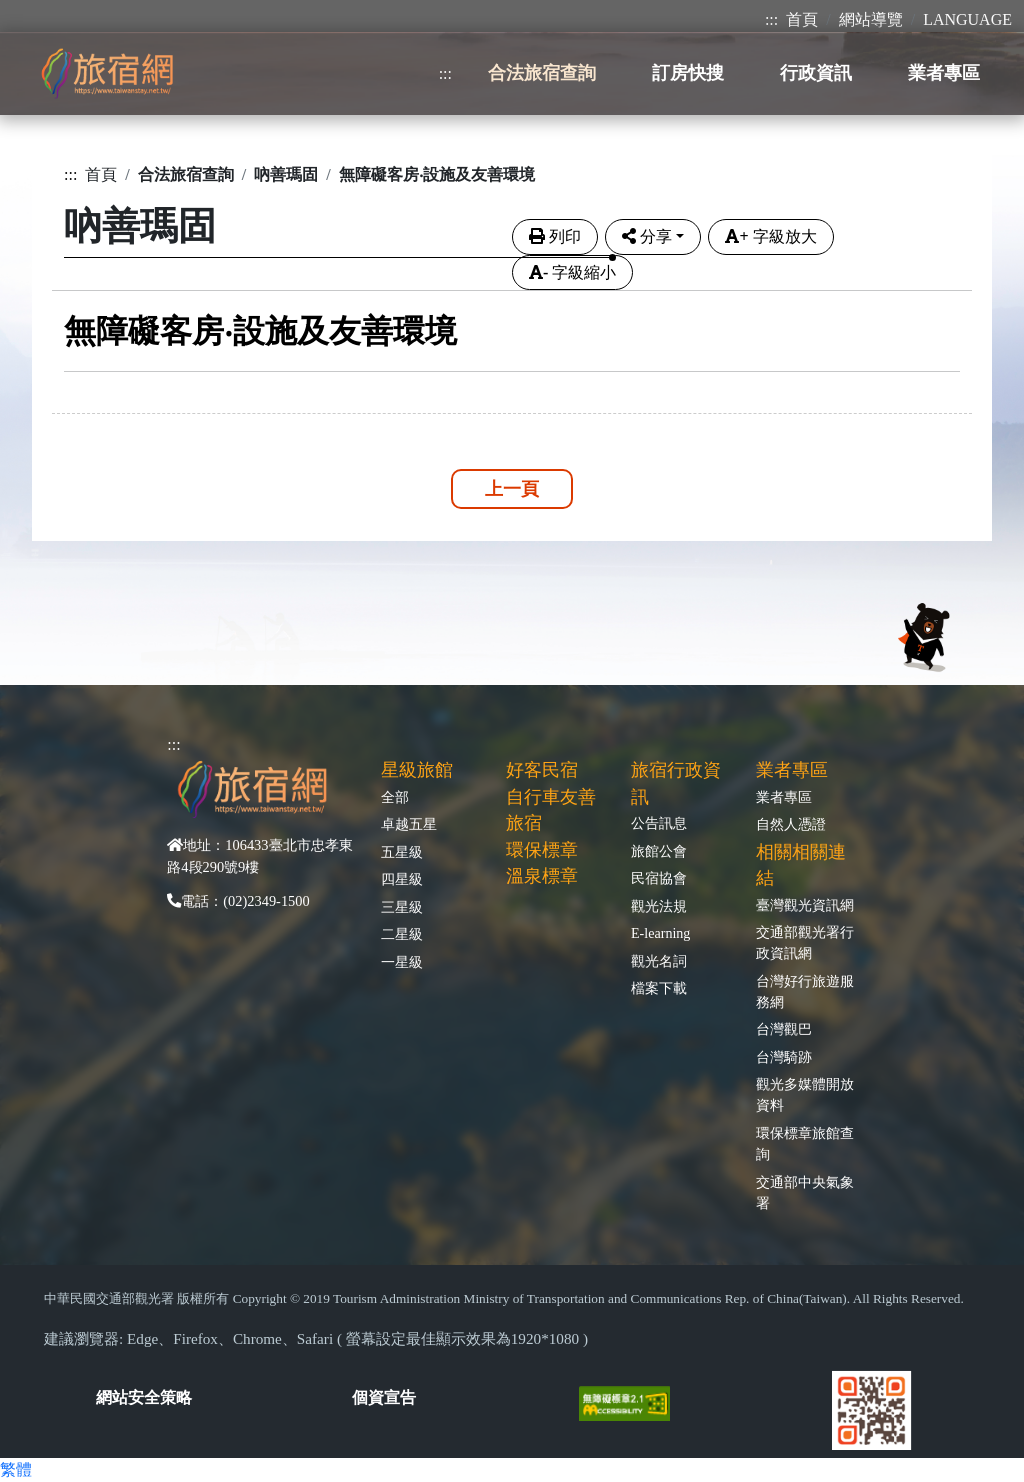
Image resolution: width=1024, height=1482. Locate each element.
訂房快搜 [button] (688, 73)
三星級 (402, 907)
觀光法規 (659, 906)
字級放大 (770, 236)
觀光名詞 (659, 961)
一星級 (402, 962)
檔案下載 (659, 988)
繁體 (16, 1469)
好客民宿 (542, 770)
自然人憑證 (791, 824)
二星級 (402, 934)
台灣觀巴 (784, 1029)
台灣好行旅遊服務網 (805, 991)
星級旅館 (417, 770)
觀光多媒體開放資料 (805, 1094)
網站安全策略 (144, 1397)
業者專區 (784, 797)
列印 (555, 236)
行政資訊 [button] (816, 73)
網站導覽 (871, 19)
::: (771, 19)
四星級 (402, 879)
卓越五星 (409, 824)
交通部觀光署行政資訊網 (805, 942)
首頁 (802, 19)
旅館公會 (659, 851)
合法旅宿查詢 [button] (542, 73)
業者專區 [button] (944, 73)
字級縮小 (572, 272)
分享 (647, 236)
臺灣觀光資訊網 (805, 905)
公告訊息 (659, 823)
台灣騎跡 (784, 1057)
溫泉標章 (542, 876)
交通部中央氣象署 (805, 1192)
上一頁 (512, 489)
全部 (395, 797)
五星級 (402, 852)
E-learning (660, 933)
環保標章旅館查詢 (805, 1143)
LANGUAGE (967, 19)
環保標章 (542, 850)
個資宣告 (384, 1397)
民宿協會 (659, 878)
